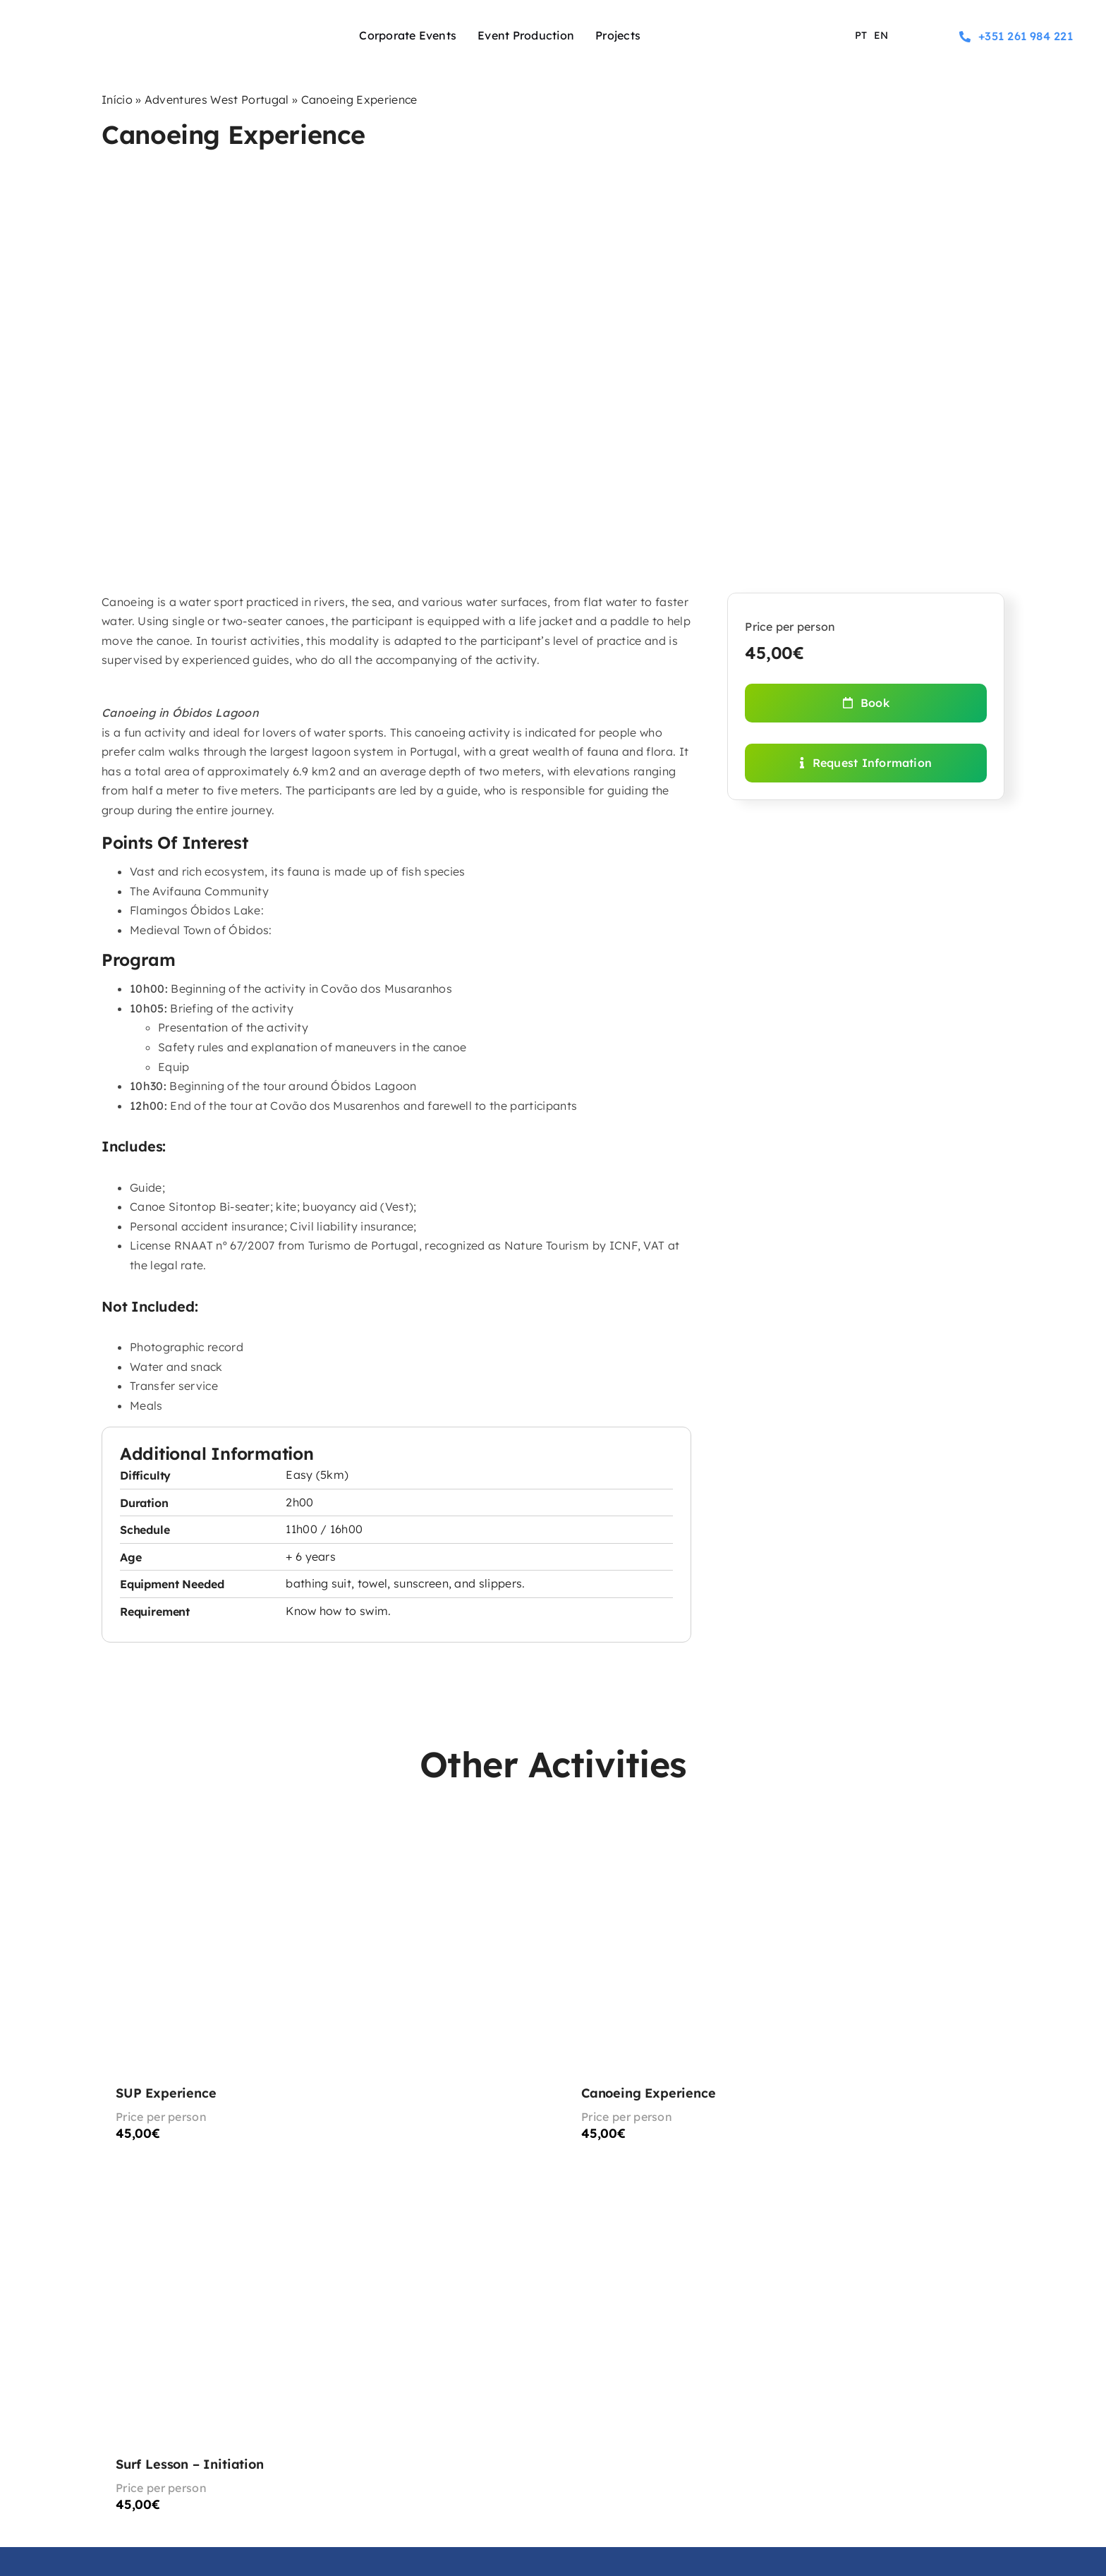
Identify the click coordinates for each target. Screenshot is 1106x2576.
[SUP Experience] (320, 1990)
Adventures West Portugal (217, 99)
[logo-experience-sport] (111, 21)
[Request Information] (866, 763)
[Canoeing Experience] (785, 1990)
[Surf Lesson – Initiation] (320, 2361)
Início (117, 99)
